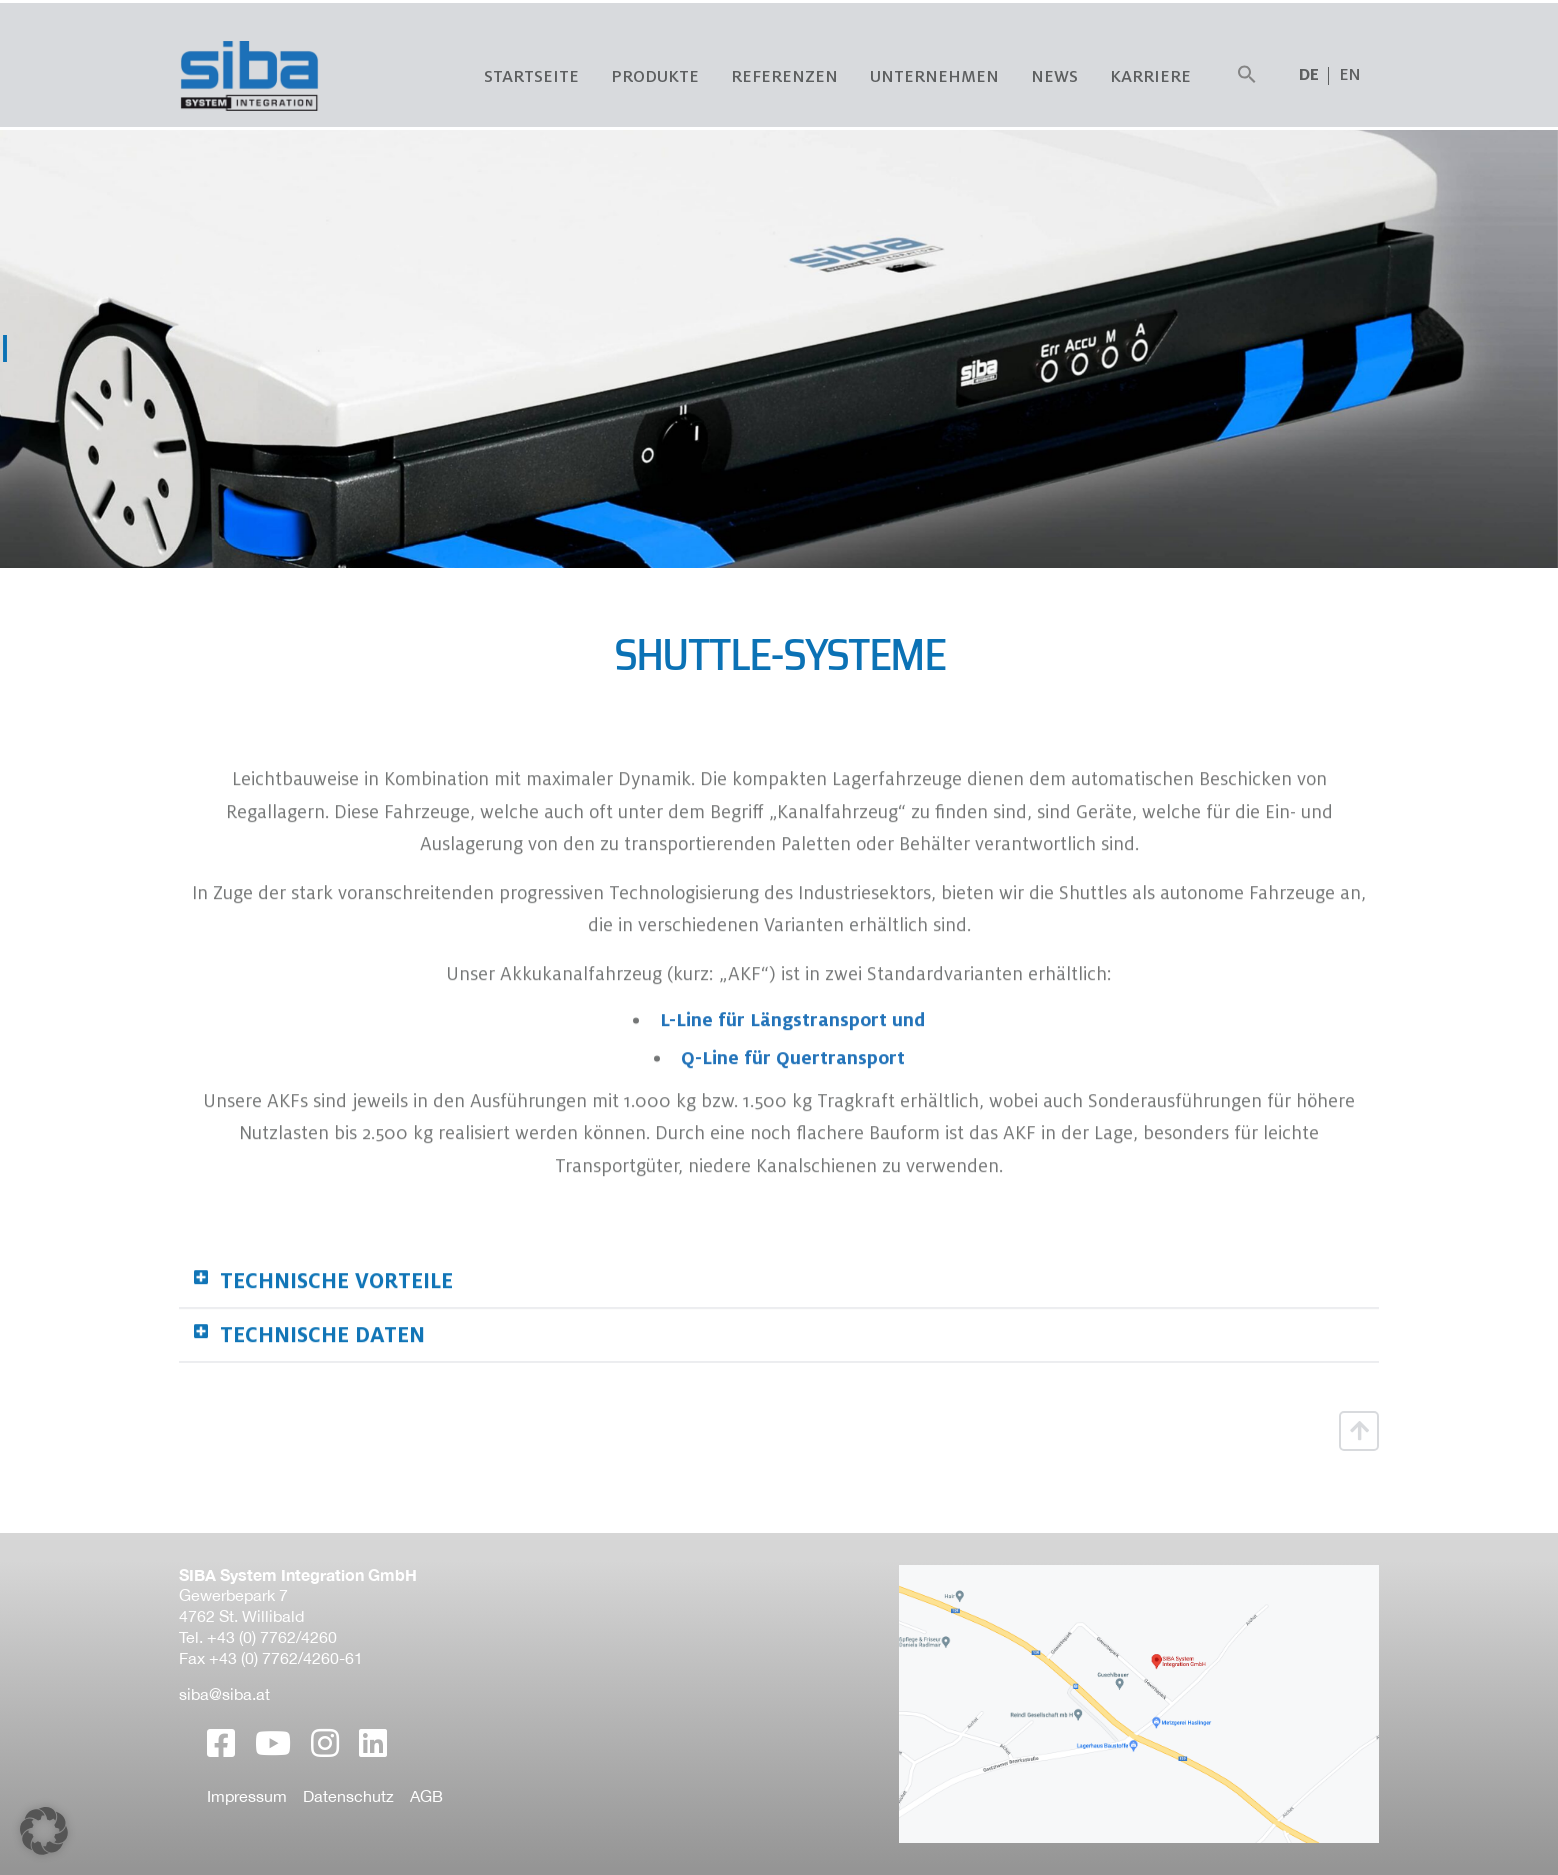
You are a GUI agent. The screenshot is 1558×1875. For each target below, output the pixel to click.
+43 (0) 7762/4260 (272, 1637)
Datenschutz (348, 1796)
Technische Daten (322, 1411)
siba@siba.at (224, 1694)
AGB (426, 1796)
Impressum (247, 1796)
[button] (1247, 75)
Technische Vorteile (336, 1357)
